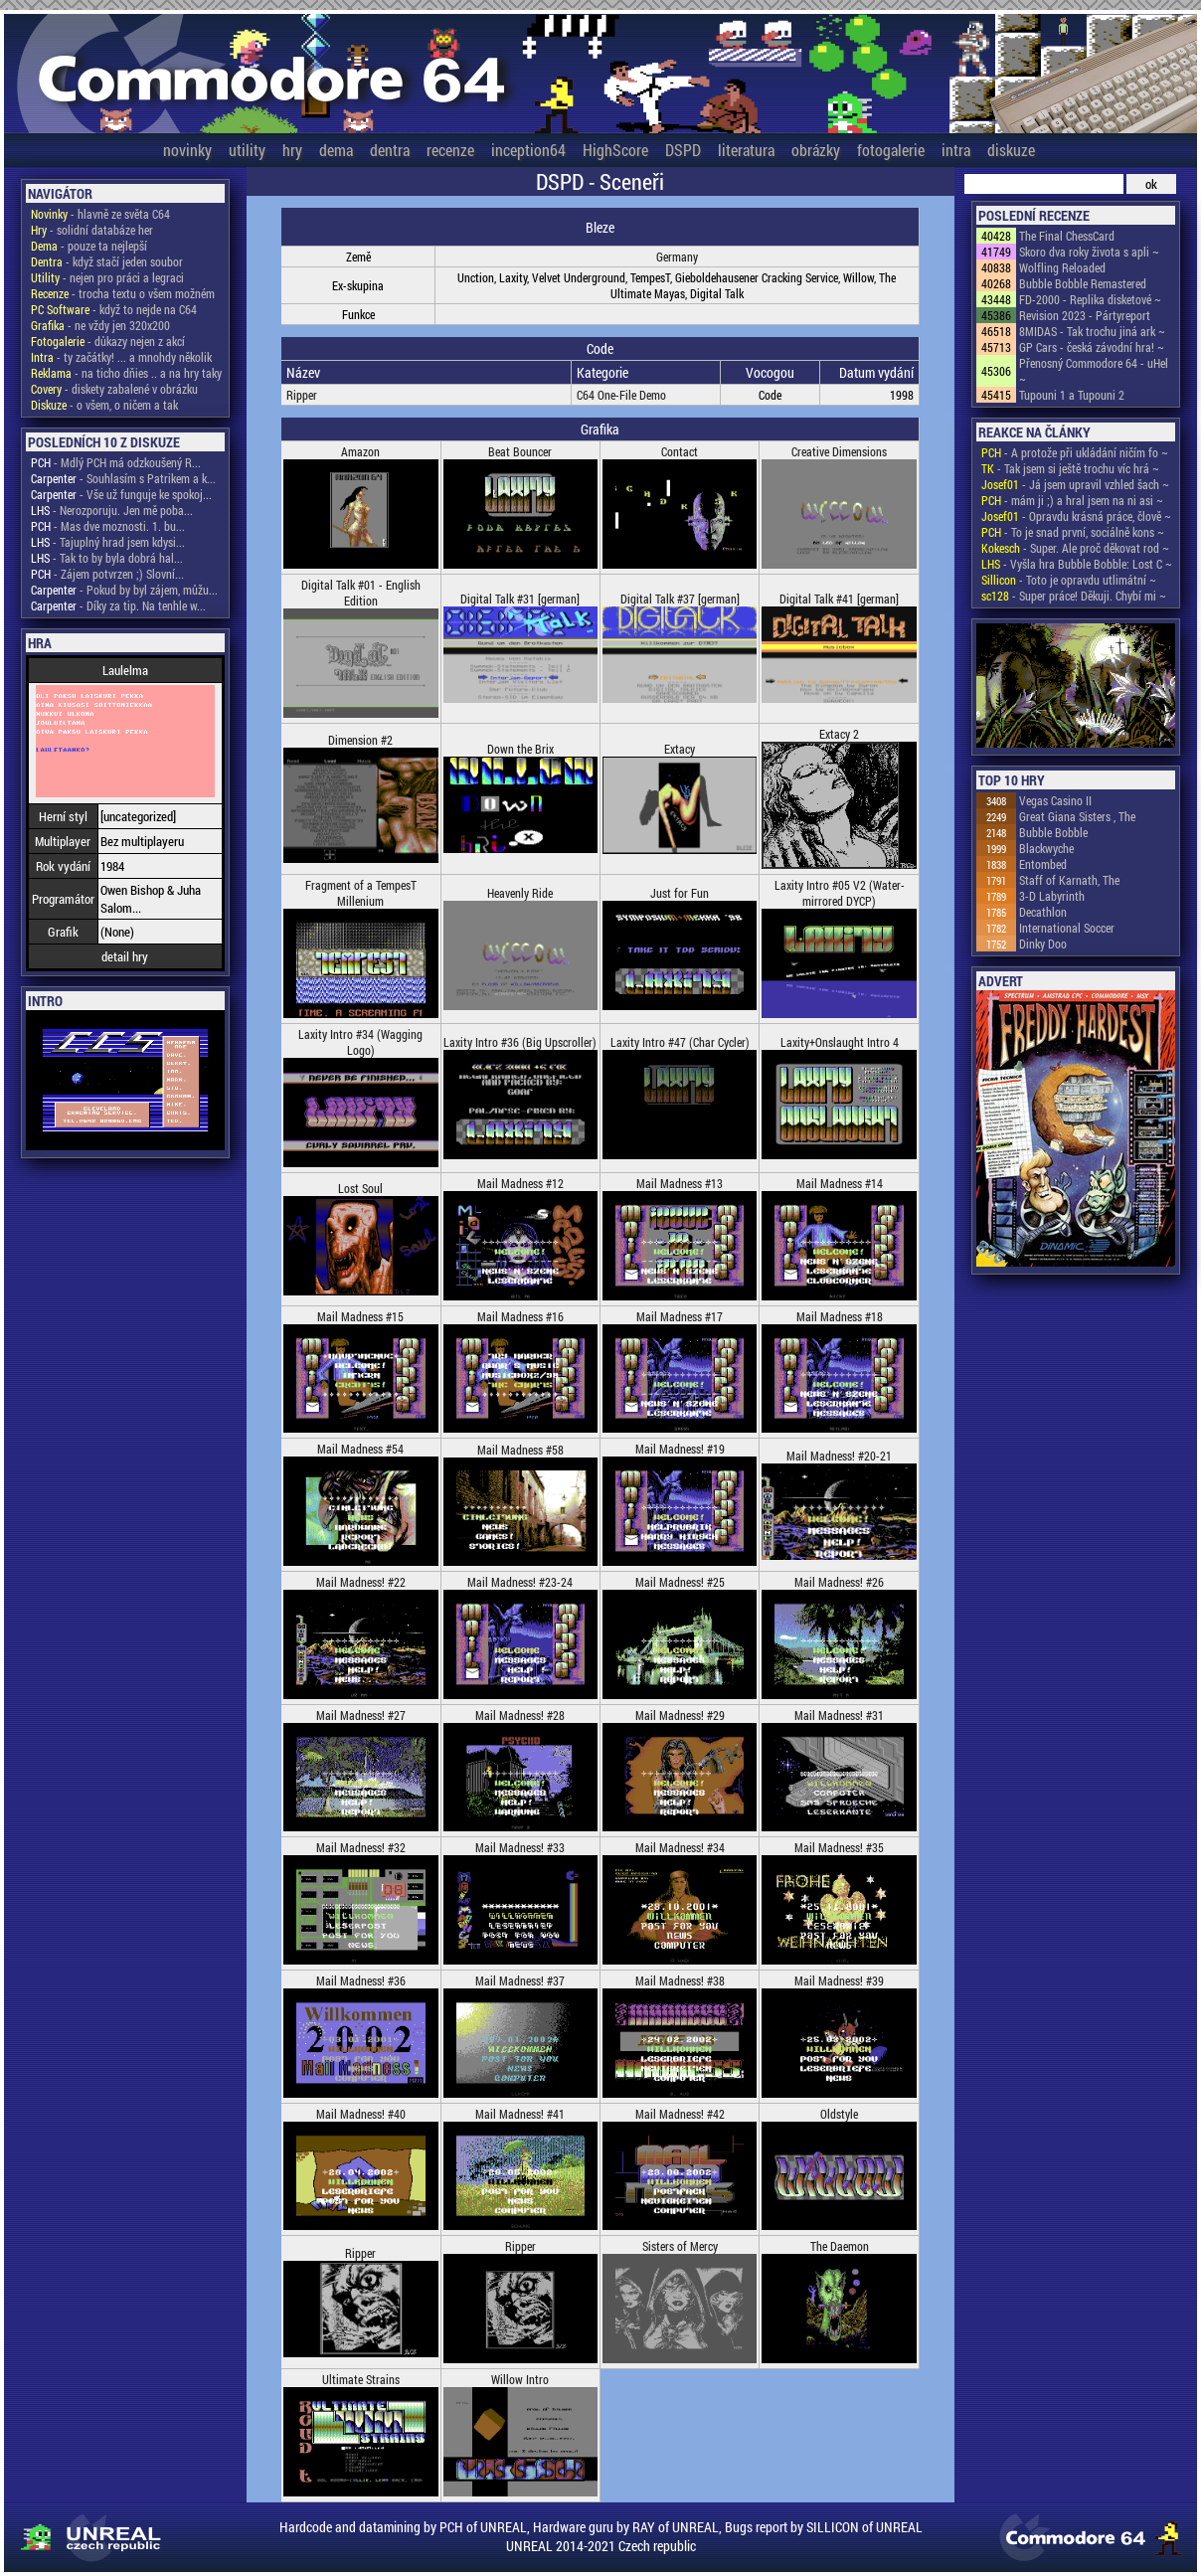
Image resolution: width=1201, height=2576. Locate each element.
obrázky (815, 149)
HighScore (615, 149)
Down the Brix (520, 749)
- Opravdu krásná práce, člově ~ (1076, 516)
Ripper (301, 395)
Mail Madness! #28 (520, 1715)
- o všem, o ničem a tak (104, 405)
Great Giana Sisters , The (1077, 816)
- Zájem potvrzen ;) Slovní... (107, 574)
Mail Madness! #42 (680, 2114)
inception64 (528, 149)
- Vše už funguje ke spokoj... (121, 494)
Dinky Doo (1043, 943)
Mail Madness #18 (839, 1316)
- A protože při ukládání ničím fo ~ (1074, 452)
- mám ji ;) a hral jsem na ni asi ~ (1072, 500)
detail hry (124, 956)
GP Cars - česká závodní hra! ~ (1091, 347)
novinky (187, 149)
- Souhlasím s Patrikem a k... (123, 478)
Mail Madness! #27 (361, 1715)
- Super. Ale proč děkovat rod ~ (1075, 548)
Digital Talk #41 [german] (839, 598)
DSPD (683, 149)
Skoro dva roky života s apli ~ (1089, 251)
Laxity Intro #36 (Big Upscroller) (520, 1042)
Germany (677, 256)
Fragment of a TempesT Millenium (361, 893)
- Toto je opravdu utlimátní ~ (1068, 580)
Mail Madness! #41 (520, 2114)
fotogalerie (891, 149)
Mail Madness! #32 (361, 1847)
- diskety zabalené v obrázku (114, 389)
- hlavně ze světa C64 (100, 214)
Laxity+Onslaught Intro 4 (839, 1042)
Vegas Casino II (1055, 800)
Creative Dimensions (839, 451)
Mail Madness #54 (360, 1449)
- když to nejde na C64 (114, 309)
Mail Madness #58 (520, 1450)
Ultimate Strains (361, 2379)
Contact (679, 451)
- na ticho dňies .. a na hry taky (126, 373)
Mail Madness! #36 (361, 1980)
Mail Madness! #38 (680, 1980)
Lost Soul (360, 1188)
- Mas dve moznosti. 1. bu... (108, 526)
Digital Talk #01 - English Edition (361, 592)
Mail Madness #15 (360, 1316)
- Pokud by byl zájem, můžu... (124, 590)
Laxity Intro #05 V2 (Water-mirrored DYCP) (839, 893)
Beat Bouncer (520, 451)
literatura (746, 149)
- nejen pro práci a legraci (107, 277)
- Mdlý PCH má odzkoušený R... (116, 462)
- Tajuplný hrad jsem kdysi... (108, 542)
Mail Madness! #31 (839, 1715)
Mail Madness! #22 (361, 1582)
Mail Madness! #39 (839, 1980)
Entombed (1043, 864)
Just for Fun (679, 893)
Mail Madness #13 (679, 1183)
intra (956, 149)
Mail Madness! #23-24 (520, 1582)
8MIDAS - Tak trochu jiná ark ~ (1092, 331)
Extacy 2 (839, 734)
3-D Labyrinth (1052, 896)
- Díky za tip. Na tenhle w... (118, 605)
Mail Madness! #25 (680, 1582)
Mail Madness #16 (520, 1316)
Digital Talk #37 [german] (680, 598)
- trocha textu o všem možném (123, 293)
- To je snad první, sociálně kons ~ (1072, 532)
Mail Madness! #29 (680, 1715)
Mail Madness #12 (520, 1183)
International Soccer (1067, 928)
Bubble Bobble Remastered (1082, 283)
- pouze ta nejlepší (89, 246)
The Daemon (839, 2246)
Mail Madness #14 (839, 1183)
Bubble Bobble (1053, 832)
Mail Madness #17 (679, 1316)
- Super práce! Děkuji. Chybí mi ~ (1073, 595)
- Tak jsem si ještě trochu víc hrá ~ (1070, 468)
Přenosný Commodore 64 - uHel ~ (1093, 371)
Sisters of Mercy (680, 2246)
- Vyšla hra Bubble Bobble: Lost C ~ (1076, 564)
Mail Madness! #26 (839, 1582)
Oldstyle (839, 2114)
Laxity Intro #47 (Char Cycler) (680, 1042)
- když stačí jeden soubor (107, 261)
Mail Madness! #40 (361, 2114)
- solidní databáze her (92, 230)
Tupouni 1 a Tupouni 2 (1071, 395)
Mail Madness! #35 (839, 1847)
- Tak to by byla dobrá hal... (107, 558)
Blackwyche (1046, 848)
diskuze (1011, 149)
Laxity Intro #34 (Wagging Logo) (360, 1042)
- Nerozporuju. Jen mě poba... (112, 510)
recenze (450, 149)
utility (247, 149)
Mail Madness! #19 (680, 1449)
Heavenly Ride (520, 893)
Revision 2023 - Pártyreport (1084, 315)
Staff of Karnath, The (1069, 880)
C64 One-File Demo (621, 395)
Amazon (360, 451)
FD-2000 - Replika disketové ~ (1090, 299)
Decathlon (1043, 912)
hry (292, 149)
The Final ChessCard (1067, 236)
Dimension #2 (360, 740)
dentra (390, 149)
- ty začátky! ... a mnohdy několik (121, 357)
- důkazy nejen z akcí (108, 341)
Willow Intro (520, 2379)
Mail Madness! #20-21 (839, 1455)
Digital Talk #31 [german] (520, 598)
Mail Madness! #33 (520, 1847)
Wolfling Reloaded (1062, 267)
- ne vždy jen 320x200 (100, 325)
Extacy (679, 749)
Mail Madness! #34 (680, 1847)
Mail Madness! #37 (520, 1980)
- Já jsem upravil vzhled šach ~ (1075, 484)
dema (336, 149)
